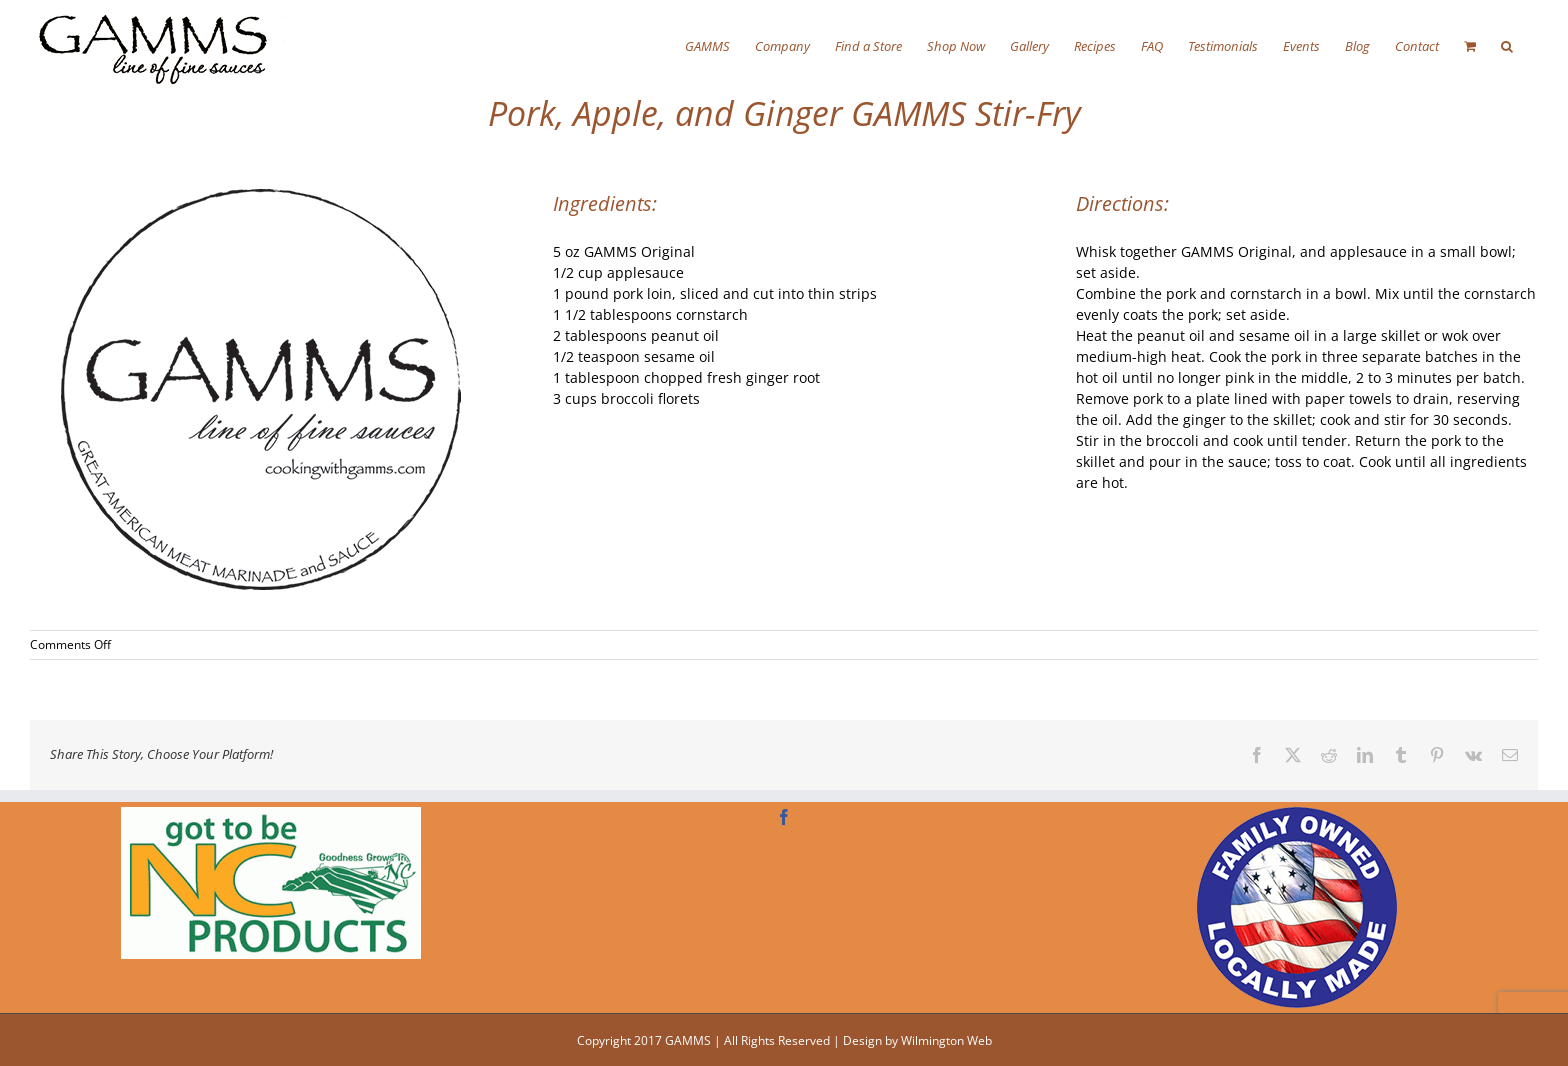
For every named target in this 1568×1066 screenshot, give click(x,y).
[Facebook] (784, 817)
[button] (1507, 45)
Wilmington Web (946, 1040)
